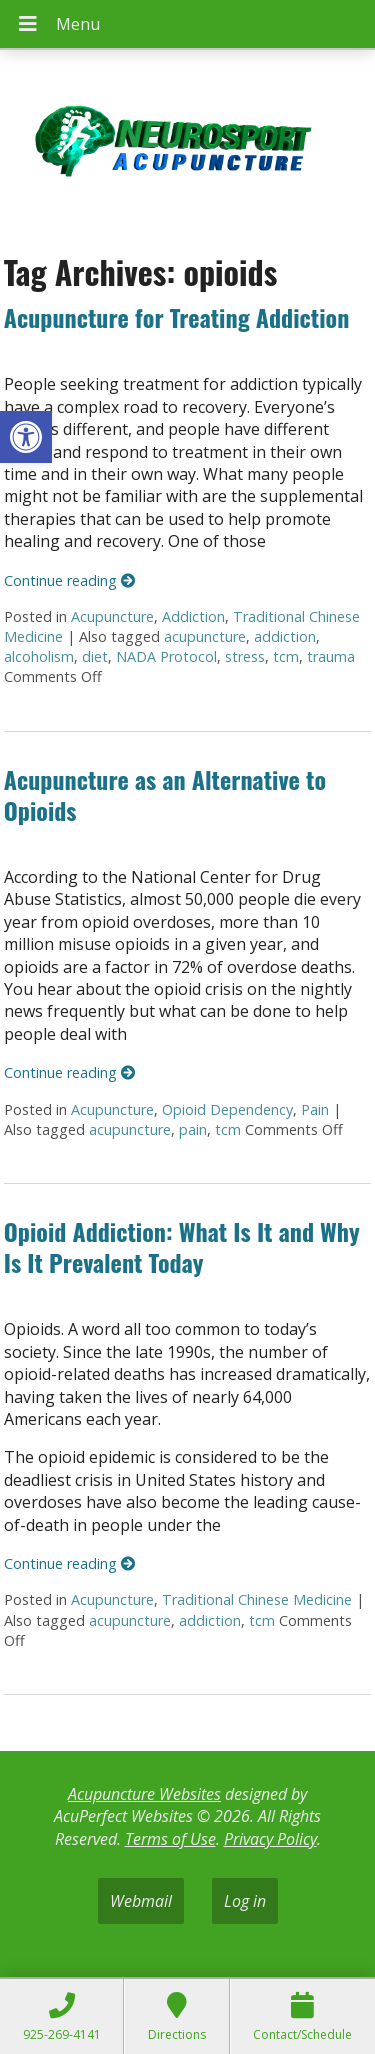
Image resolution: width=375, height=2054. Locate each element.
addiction (285, 636)
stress (245, 656)
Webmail (141, 1901)
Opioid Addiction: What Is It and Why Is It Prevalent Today (182, 1246)
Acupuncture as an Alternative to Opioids (165, 794)
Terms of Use (170, 1839)
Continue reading (69, 580)
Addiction (193, 616)
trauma (331, 656)
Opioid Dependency (227, 1109)
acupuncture (205, 636)
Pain (315, 1109)
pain (193, 1129)
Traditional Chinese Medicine (257, 1599)
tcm (286, 656)
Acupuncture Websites (144, 1794)
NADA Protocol (166, 656)
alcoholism (39, 656)
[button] (26, 437)
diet (95, 656)
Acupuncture (112, 616)
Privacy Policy (270, 1839)
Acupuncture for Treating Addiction (177, 317)
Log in (245, 1901)
